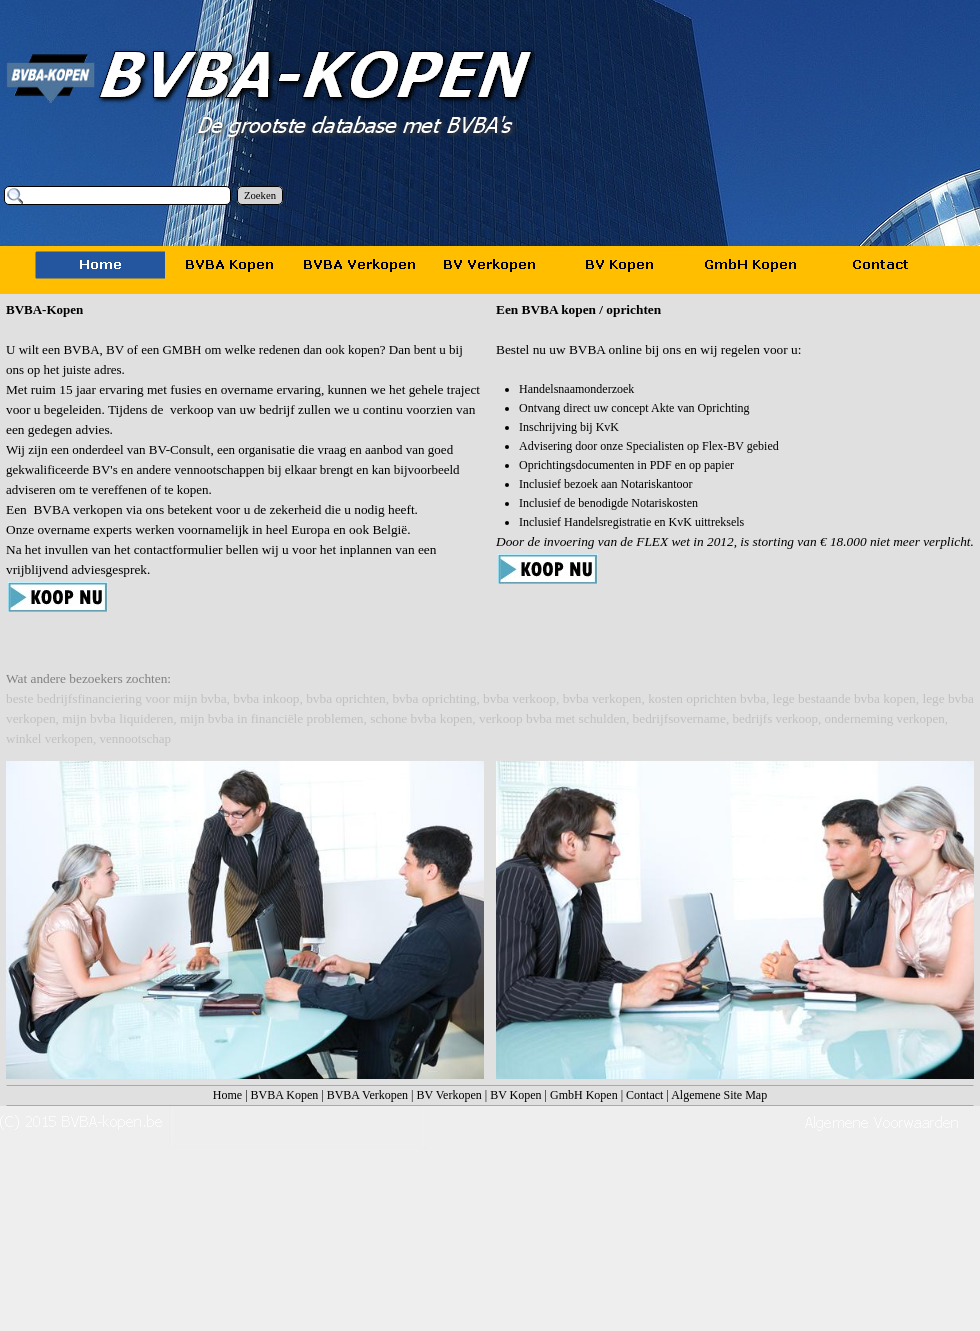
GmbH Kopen (584, 1095)
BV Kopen (515, 1095)
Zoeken (260, 195)
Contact (644, 1095)
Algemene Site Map (719, 1095)
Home (227, 1095)
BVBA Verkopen (367, 1095)
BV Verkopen (449, 1095)
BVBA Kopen (285, 1095)
